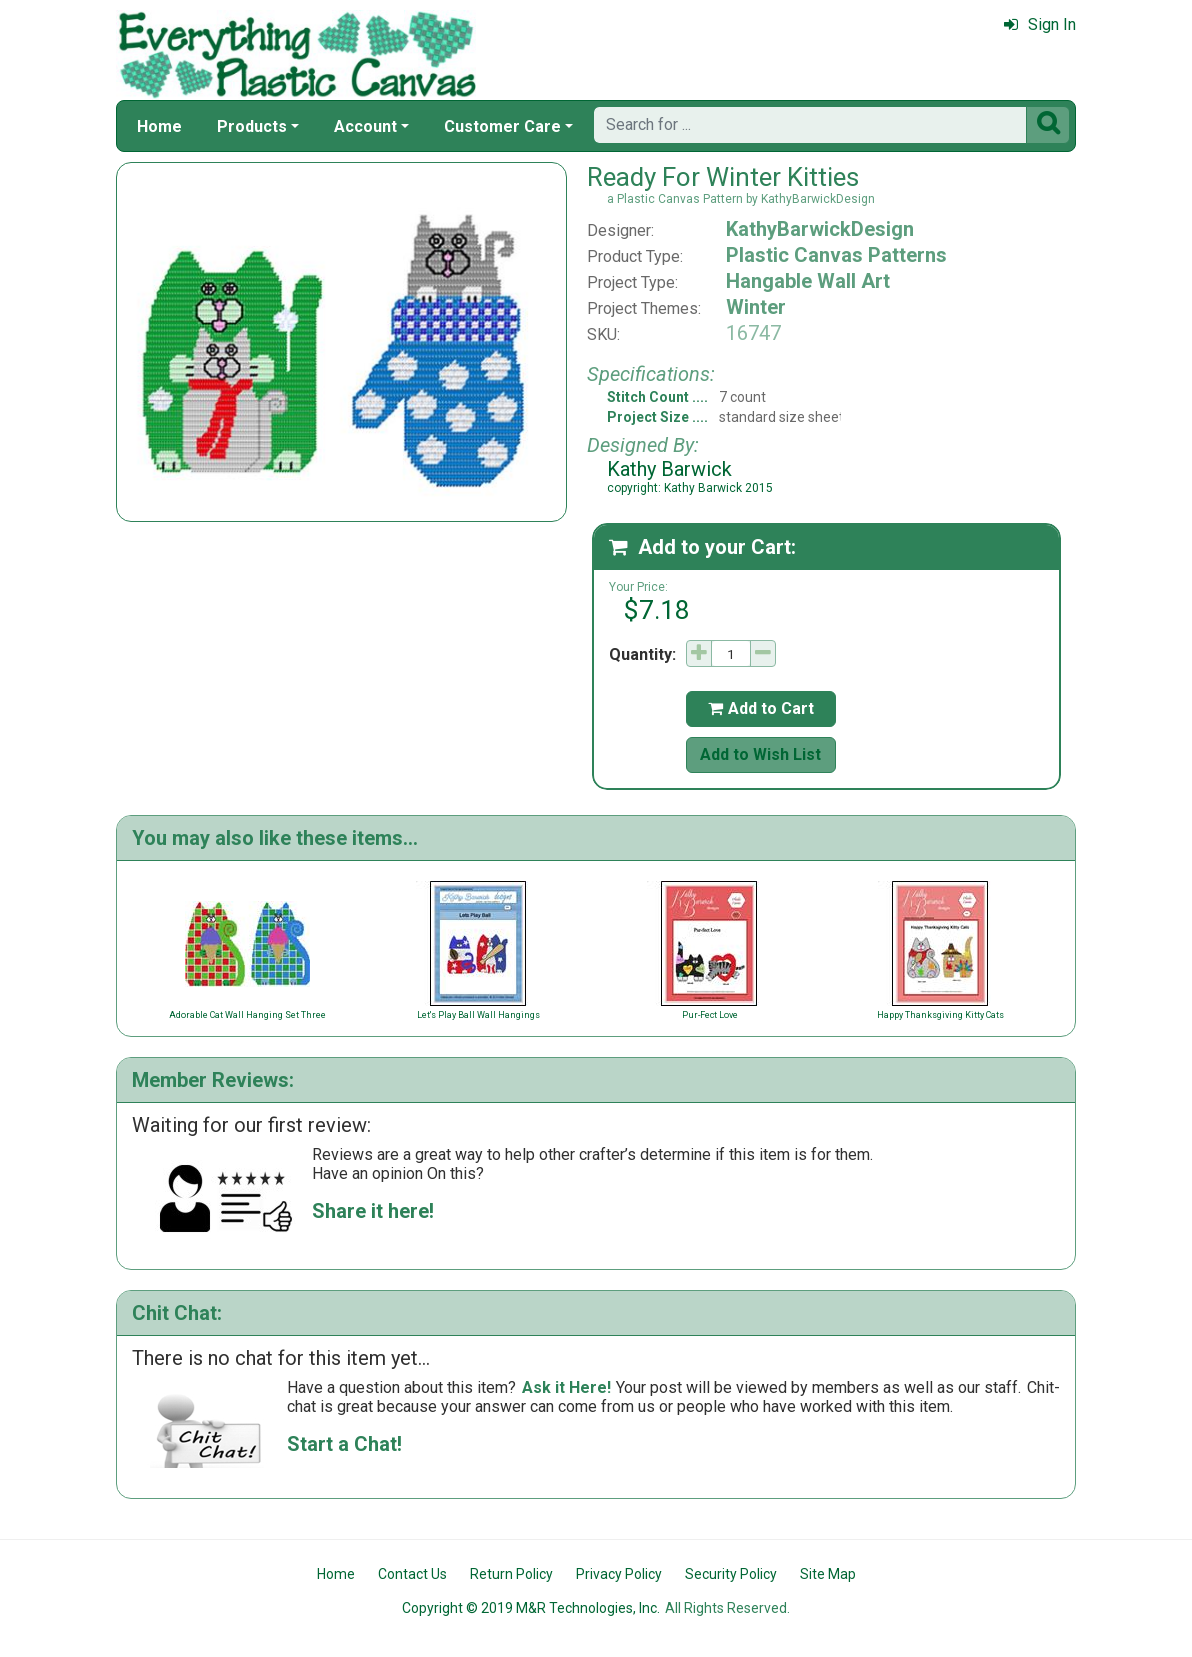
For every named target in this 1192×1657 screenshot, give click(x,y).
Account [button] (365, 126)
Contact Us (412, 1574)
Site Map (828, 1574)
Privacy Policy (619, 1574)
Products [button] (252, 126)
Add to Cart (761, 708)
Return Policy (511, 1574)
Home (159, 126)
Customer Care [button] (502, 126)
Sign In (1040, 24)
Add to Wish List (760, 754)
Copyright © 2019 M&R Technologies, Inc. (531, 1608)
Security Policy (731, 1574)
